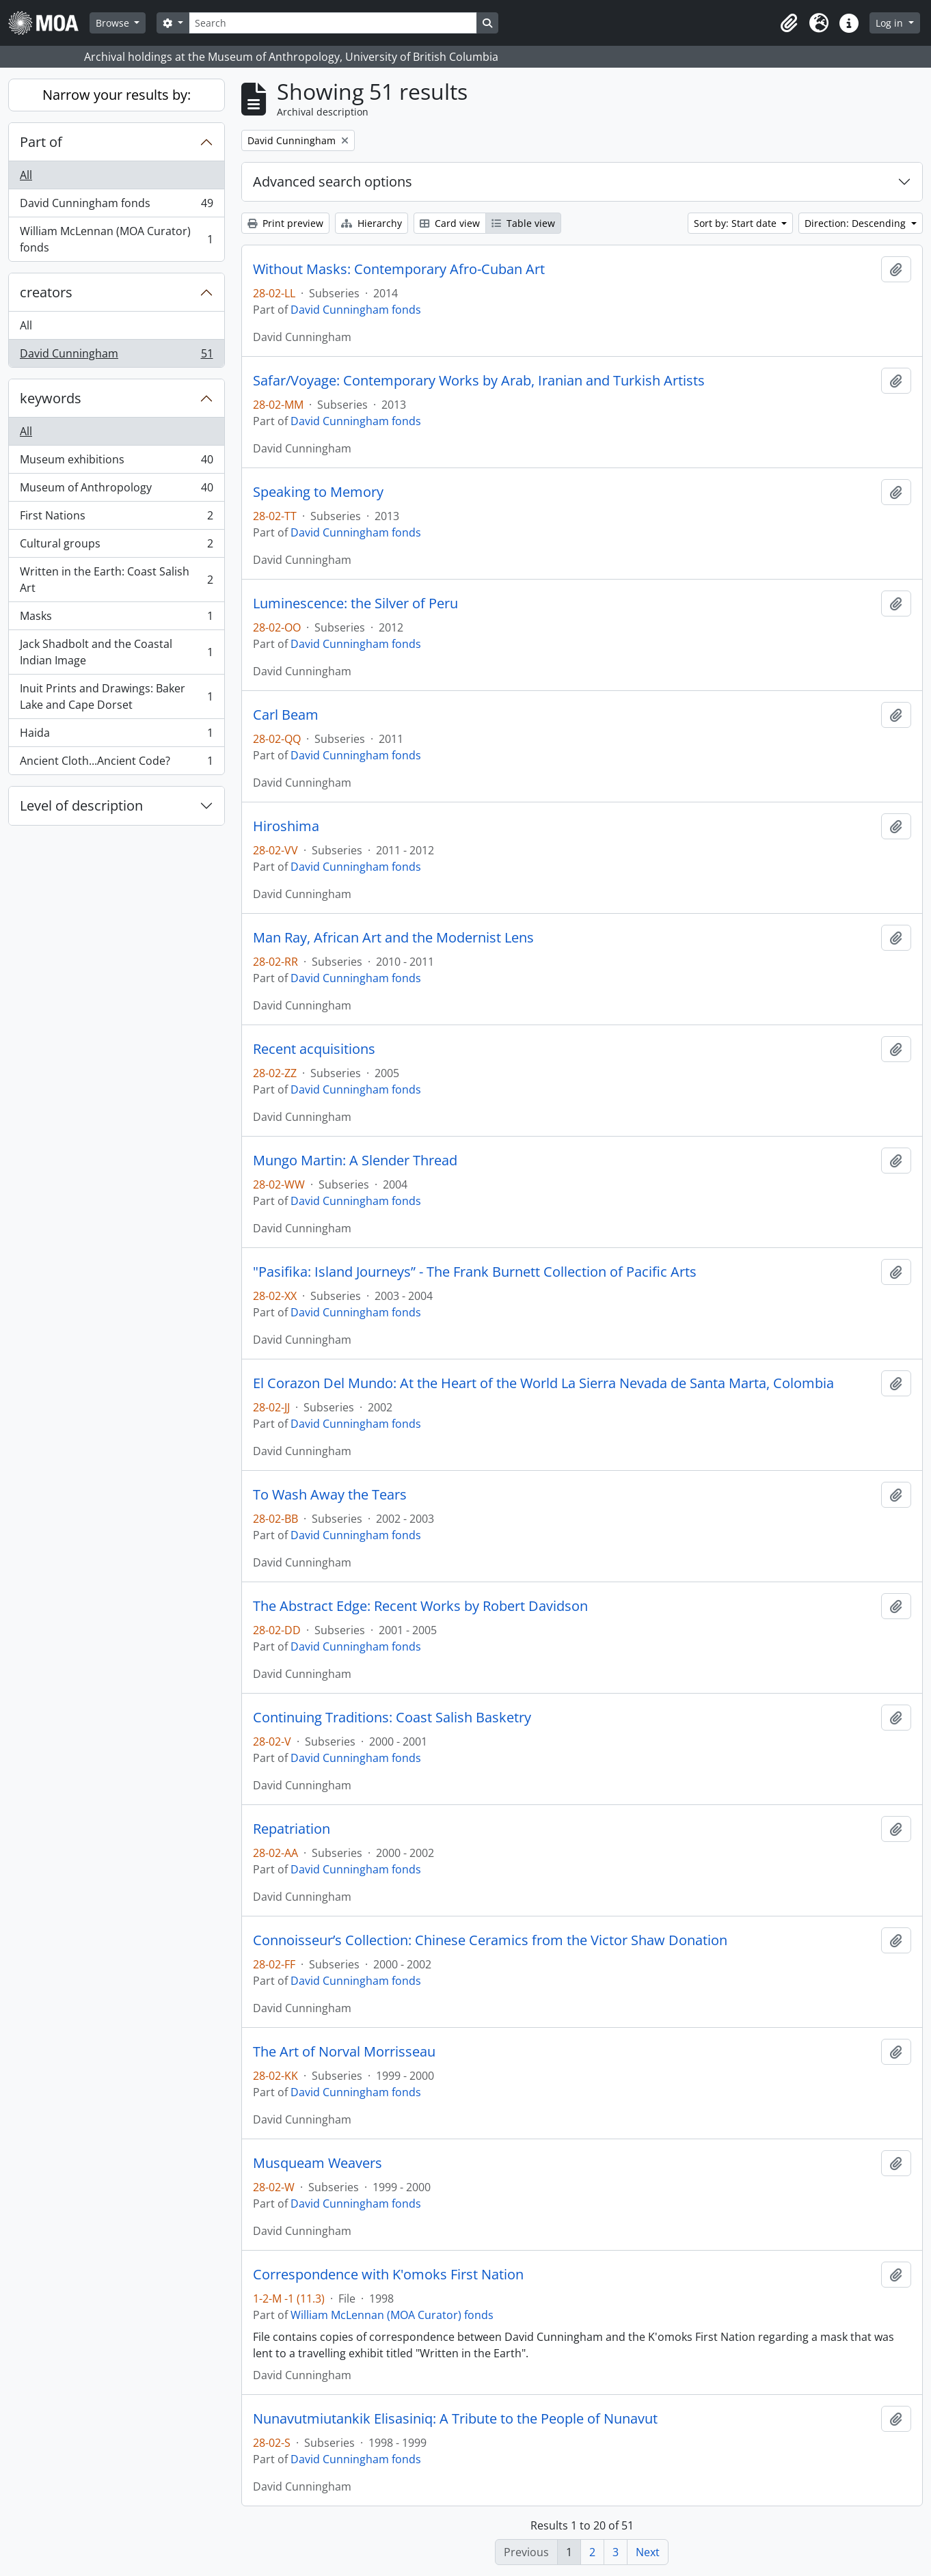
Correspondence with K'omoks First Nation (388, 2274)
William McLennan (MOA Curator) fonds (116, 239)
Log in (891, 22)
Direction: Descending (856, 223)
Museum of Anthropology (116, 490)
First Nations (116, 518)
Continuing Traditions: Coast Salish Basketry (392, 1717)
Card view (450, 223)
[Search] (333, 22)
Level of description (81, 805)
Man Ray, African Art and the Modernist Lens (393, 938)
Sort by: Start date (736, 223)
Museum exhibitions (116, 462)
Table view (523, 223)
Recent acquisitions (314, 1049)
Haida (116, 735)
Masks (116, 619)
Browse (114, 22)
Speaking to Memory (318, 492)
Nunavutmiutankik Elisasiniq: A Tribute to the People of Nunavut (455, 2419)
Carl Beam (286, 715)
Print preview (285, 223)
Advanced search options (332, 181)
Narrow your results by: (116, 94)
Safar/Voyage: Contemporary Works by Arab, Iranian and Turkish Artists (479, 380)
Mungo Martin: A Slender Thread (355, 1160)
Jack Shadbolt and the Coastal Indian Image (116, 652)
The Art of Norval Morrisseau (344, 2052)
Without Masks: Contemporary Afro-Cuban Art (399, 269)
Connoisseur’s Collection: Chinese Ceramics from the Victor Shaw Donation (490, 1940)
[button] (789, 23)
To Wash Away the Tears (330, 1495)
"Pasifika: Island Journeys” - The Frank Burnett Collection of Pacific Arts (475, 1272)
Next (648, 2552)
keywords (50, 398)
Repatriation (291, 1829)
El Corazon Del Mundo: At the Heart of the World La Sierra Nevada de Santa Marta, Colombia (543, 1383)
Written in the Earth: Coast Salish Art (116, 579)
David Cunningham (116, 356)
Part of (41, 142)
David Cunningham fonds (116, 206)
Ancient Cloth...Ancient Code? (116, 763)
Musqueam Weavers (317, 2163)
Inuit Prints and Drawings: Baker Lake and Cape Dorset (116, 696)
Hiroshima (286, 826)
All (26, 174)
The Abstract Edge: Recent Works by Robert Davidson (420, 1606)
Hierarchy (371, 223)
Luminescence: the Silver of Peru (355, 603)
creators (46, 292)
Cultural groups (116, 546)
